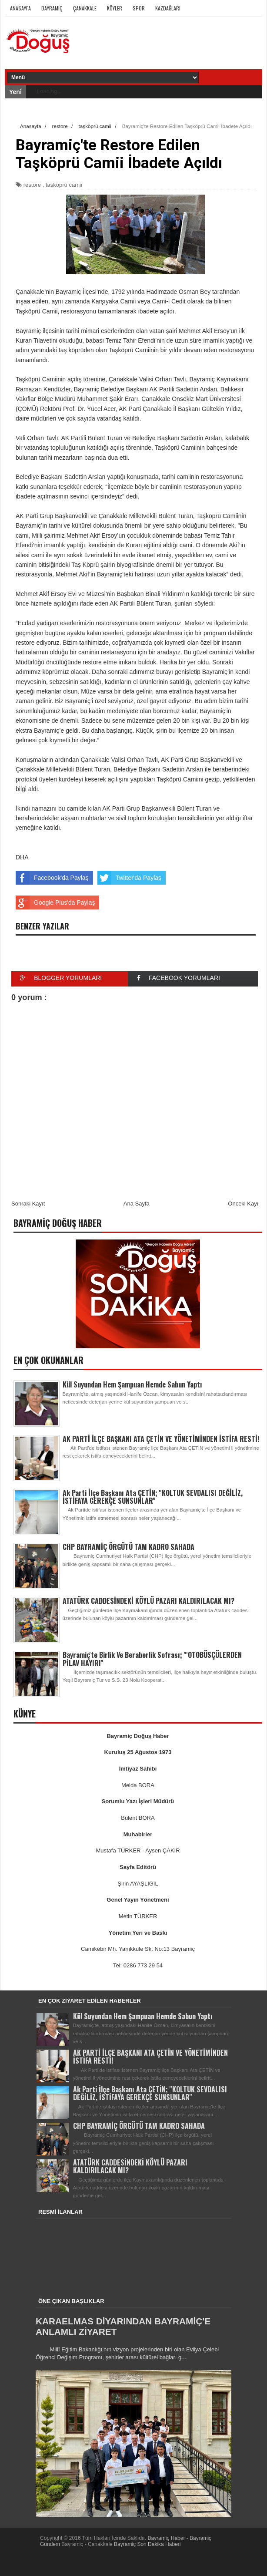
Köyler (114, 8)
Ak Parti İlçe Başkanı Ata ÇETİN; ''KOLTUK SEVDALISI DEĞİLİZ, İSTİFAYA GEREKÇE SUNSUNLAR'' (153, 1497)
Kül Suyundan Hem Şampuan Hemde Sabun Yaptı (132, 1384)
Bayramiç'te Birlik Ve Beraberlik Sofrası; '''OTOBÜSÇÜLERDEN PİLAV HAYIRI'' (152, 1659)
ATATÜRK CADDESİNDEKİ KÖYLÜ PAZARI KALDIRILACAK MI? (148, 1601)
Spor (139, 8)
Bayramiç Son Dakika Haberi (147, 2544)
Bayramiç (52, 8)
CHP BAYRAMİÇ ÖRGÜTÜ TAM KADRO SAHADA (128, 1547)
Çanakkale (85, 8)
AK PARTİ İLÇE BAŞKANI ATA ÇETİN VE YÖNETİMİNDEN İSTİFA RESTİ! (161, 1439)
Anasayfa (20, 8)
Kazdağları (167, 8)
